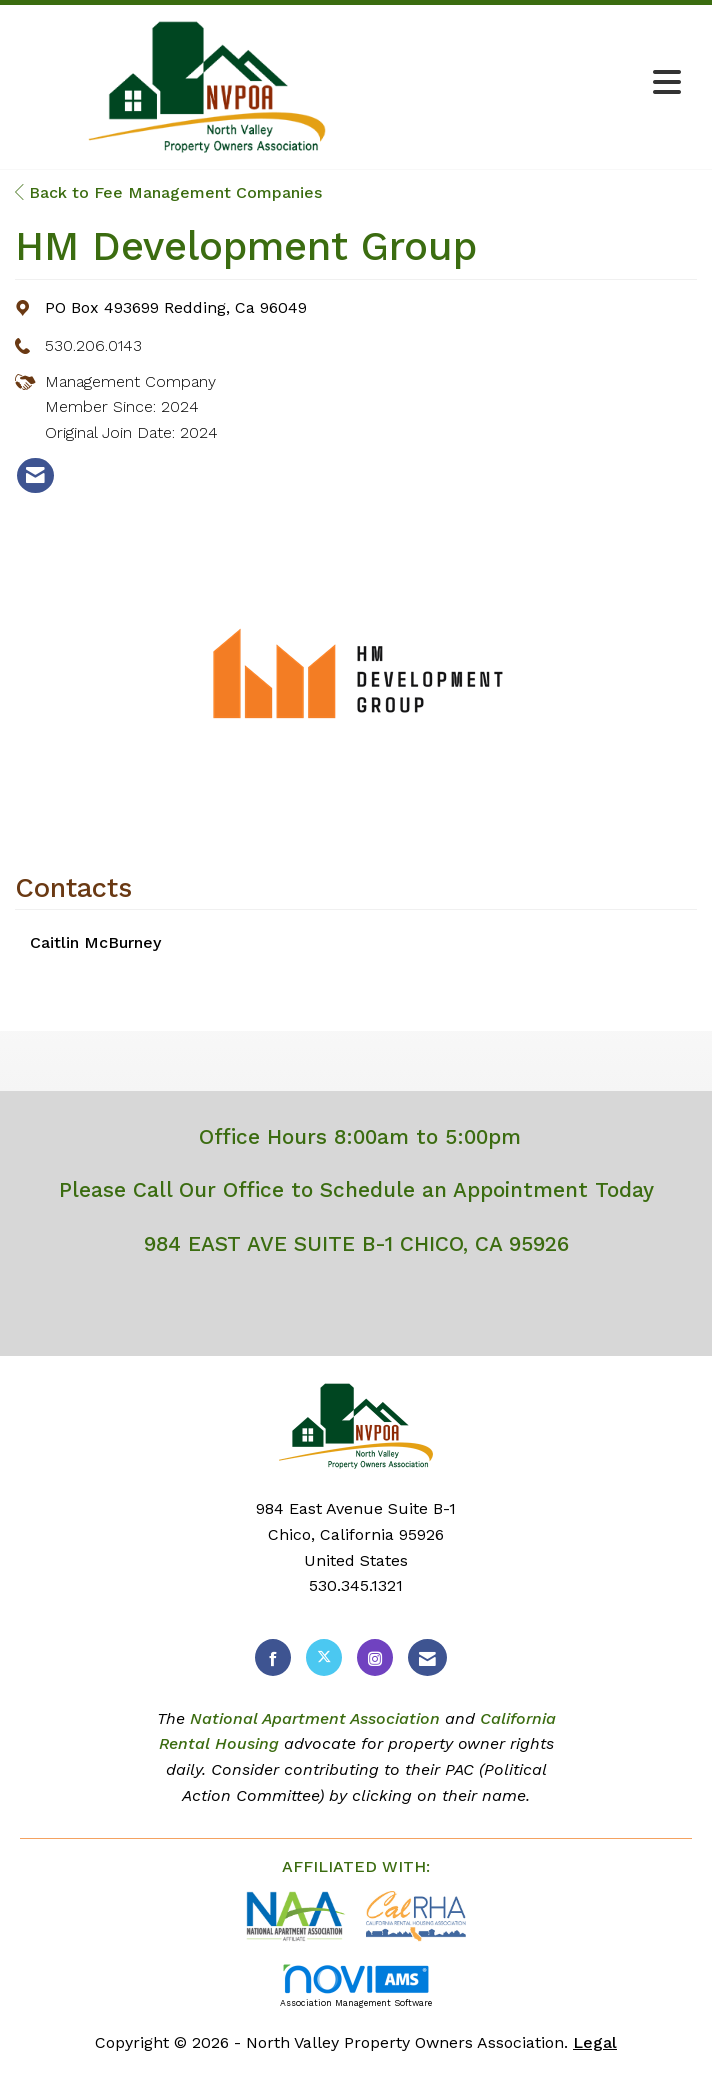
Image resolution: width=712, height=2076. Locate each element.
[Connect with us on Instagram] (375, 1657)
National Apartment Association (315, 1718)
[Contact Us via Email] (427, 1657)
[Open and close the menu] (545, 83)
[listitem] (35, 476)
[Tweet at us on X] (324, 1657)
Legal (595, 2042)
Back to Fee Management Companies (168, 192)
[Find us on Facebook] (273, 1657)
